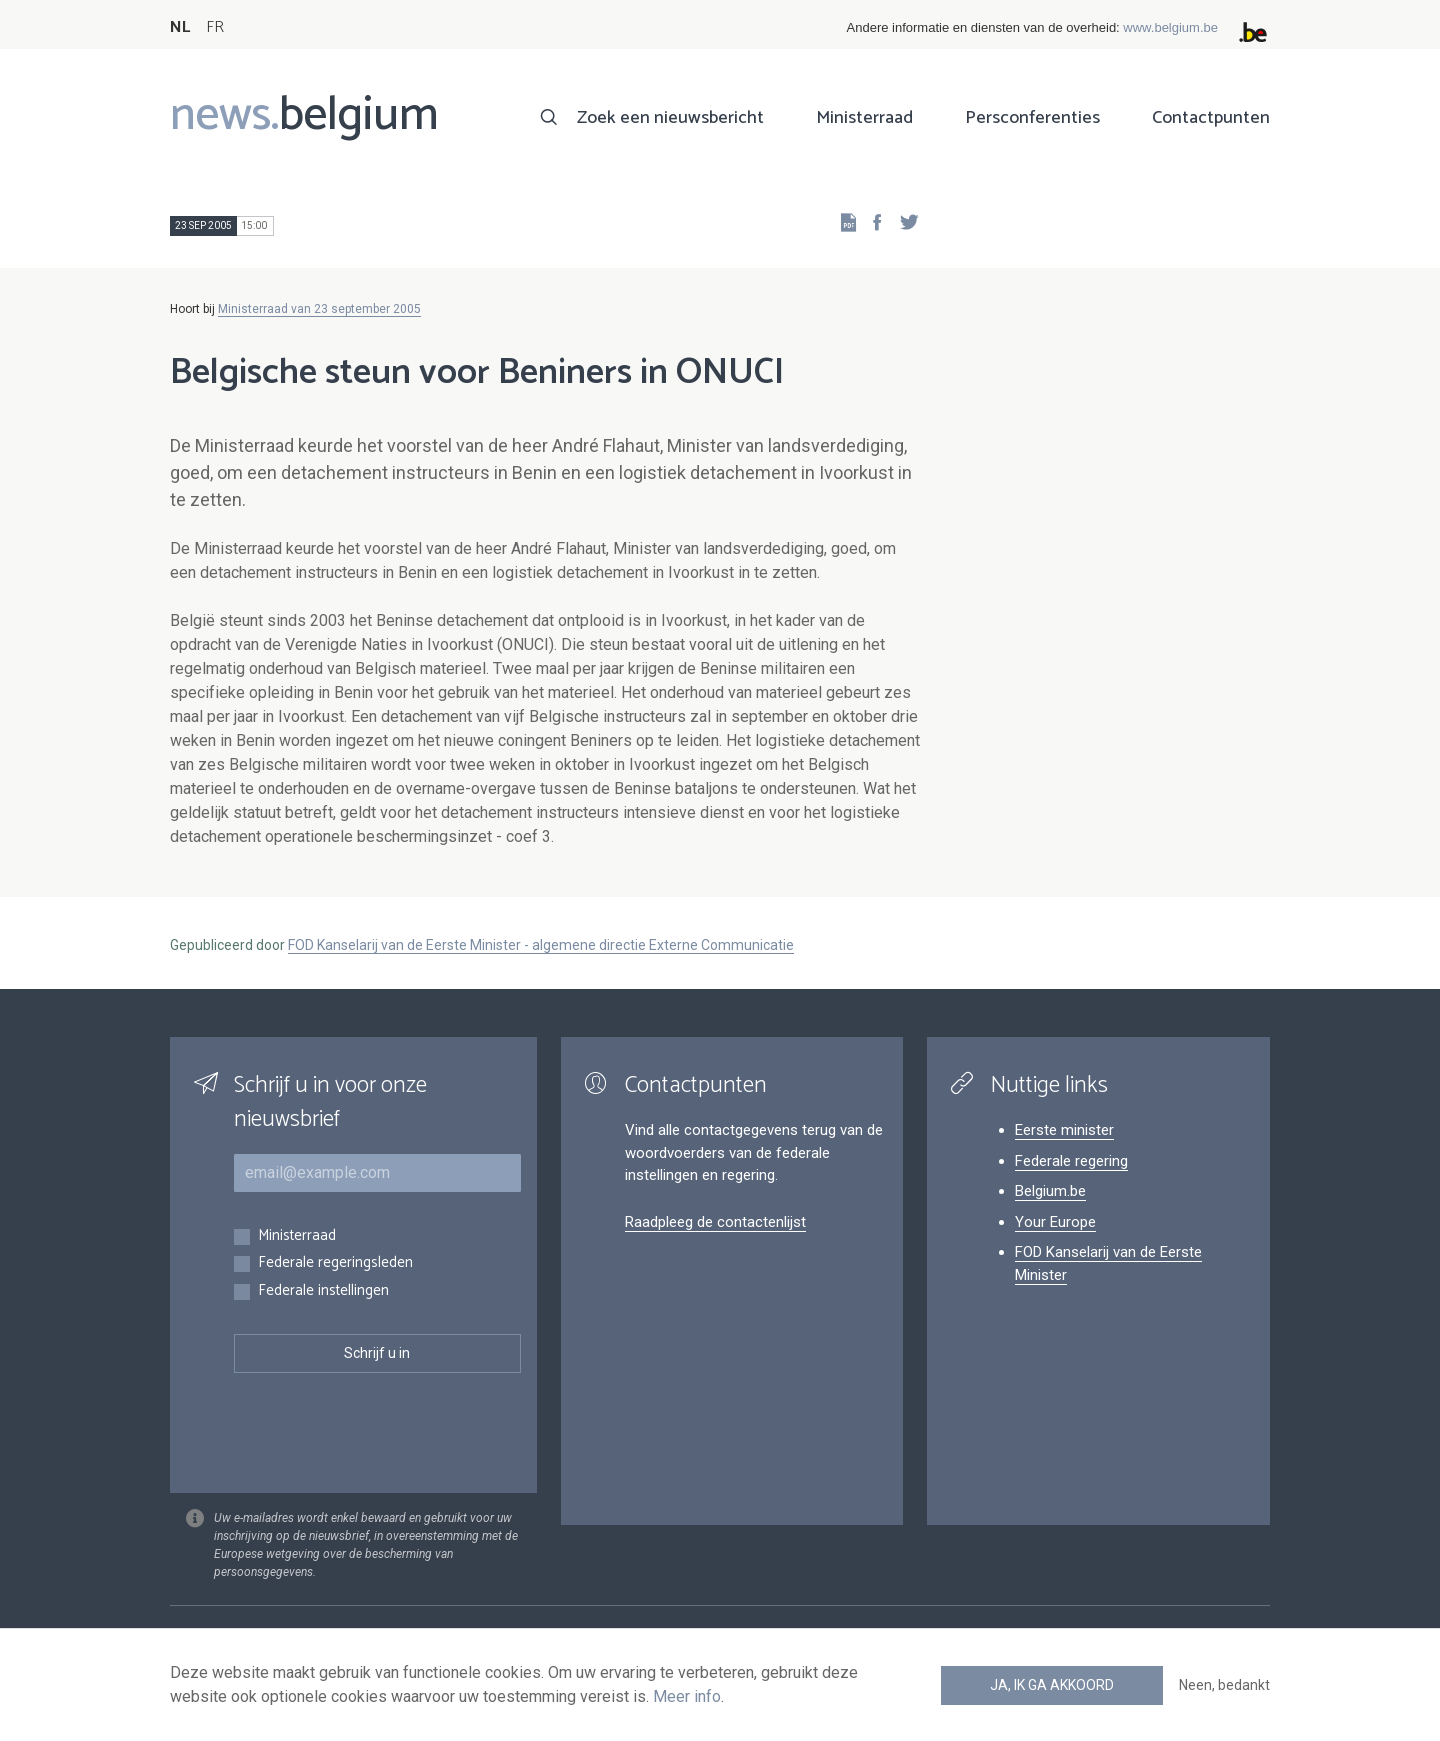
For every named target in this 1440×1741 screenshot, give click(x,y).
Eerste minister (1064, 1130)
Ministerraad (864, 118)
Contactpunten (1211, 118)
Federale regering (1071, 1161)
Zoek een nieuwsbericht (670, 118)
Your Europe (1055, 1222)
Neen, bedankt (1224, 1685)
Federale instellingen (323, 1291)
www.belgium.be (1170, 27)
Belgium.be (1050, 1191)
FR (215, 27)
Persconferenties (1032, 118)
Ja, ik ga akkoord (1052, 1685)
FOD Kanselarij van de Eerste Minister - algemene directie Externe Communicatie (541, 945)
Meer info (687, 1696)
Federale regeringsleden (335, 1263)
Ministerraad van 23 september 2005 (319, 309)
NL (180, 27)
